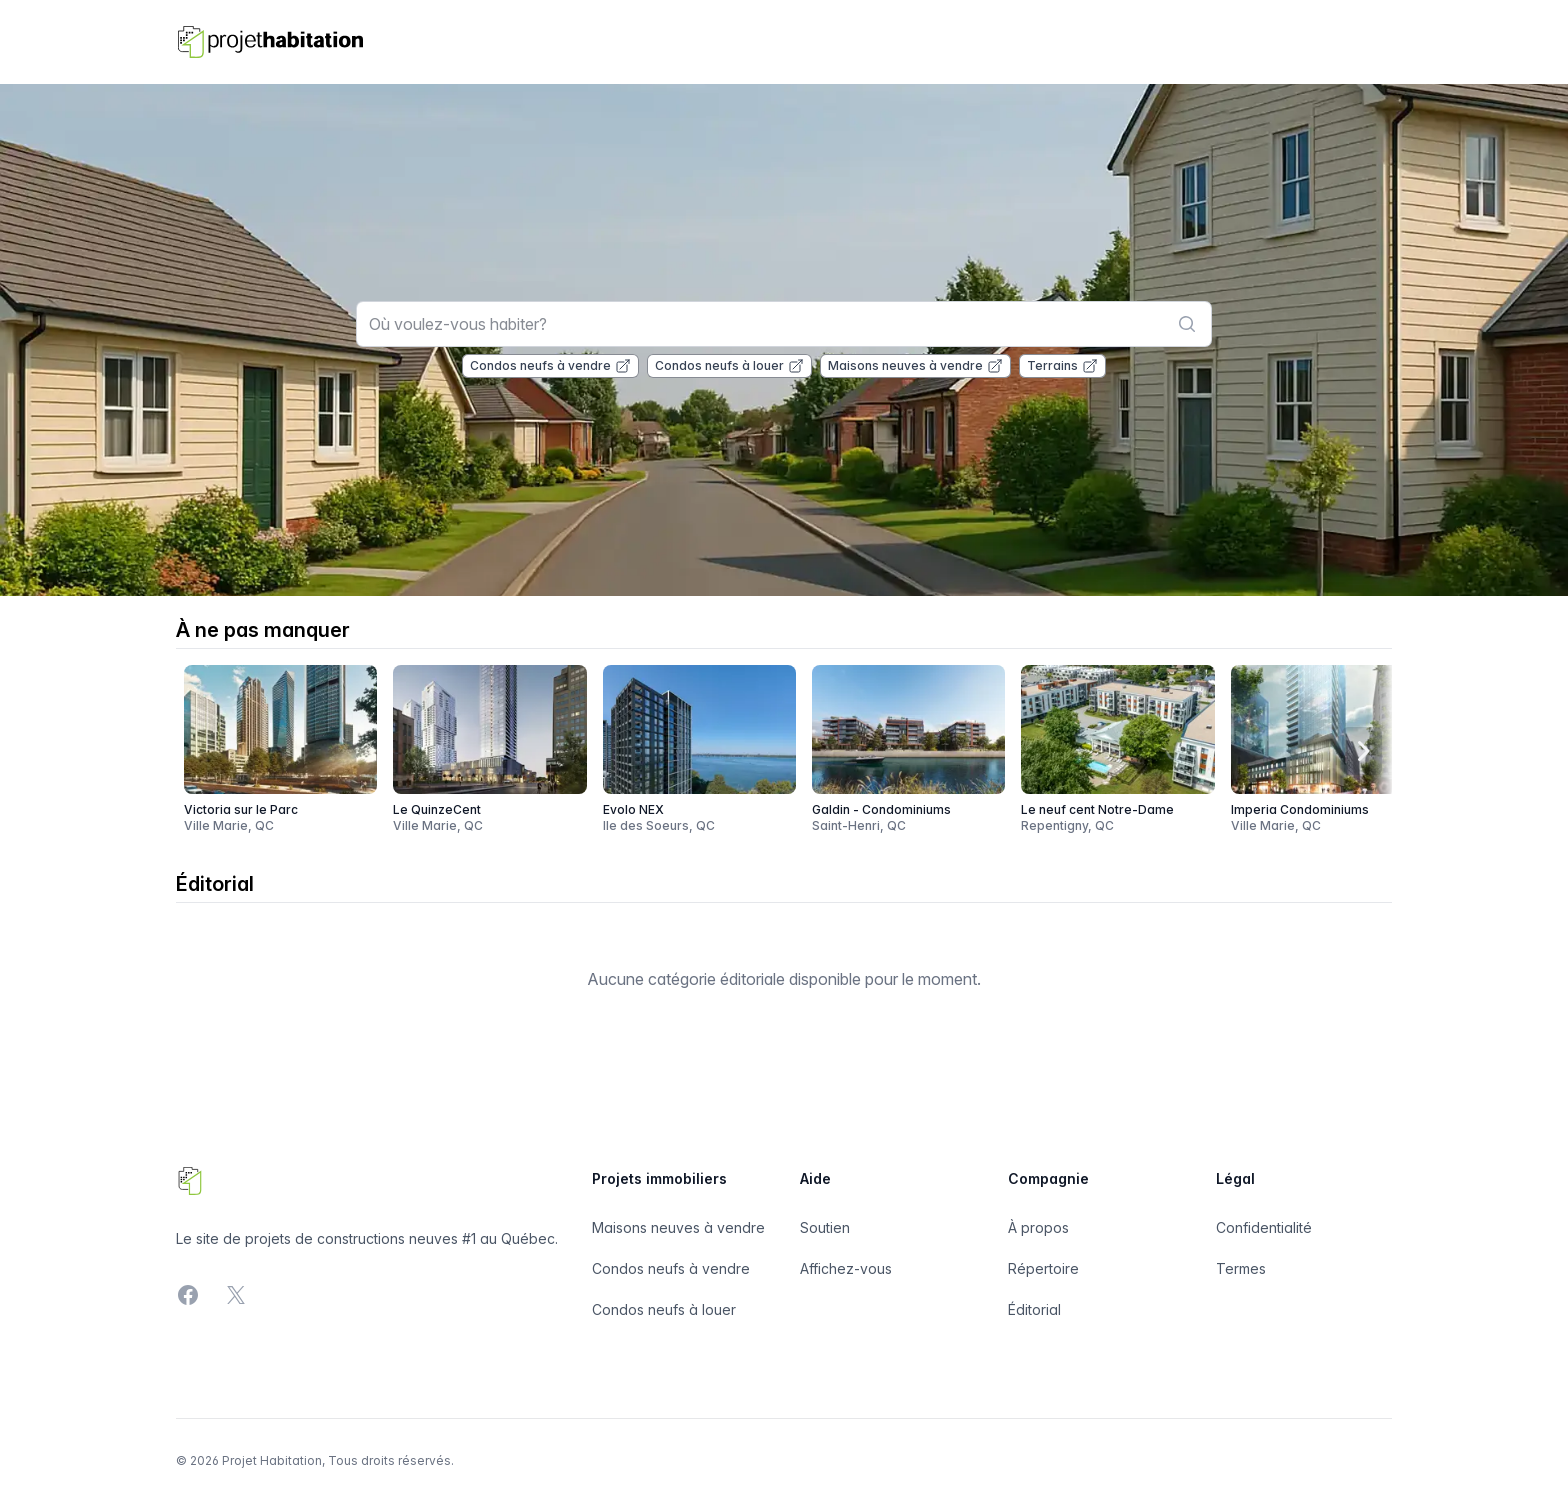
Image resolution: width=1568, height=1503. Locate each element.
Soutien (825, 1227)
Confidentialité (1264, 1227)
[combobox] (783, 324)
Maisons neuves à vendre (915, 366)
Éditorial (1034, 1309)
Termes (1241, 1268)
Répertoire (1043, 1268)
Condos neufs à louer (729, 366)
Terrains (1062, 366)
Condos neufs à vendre (550, 366)
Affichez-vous (846, 1268)
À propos (1038, 1227)
